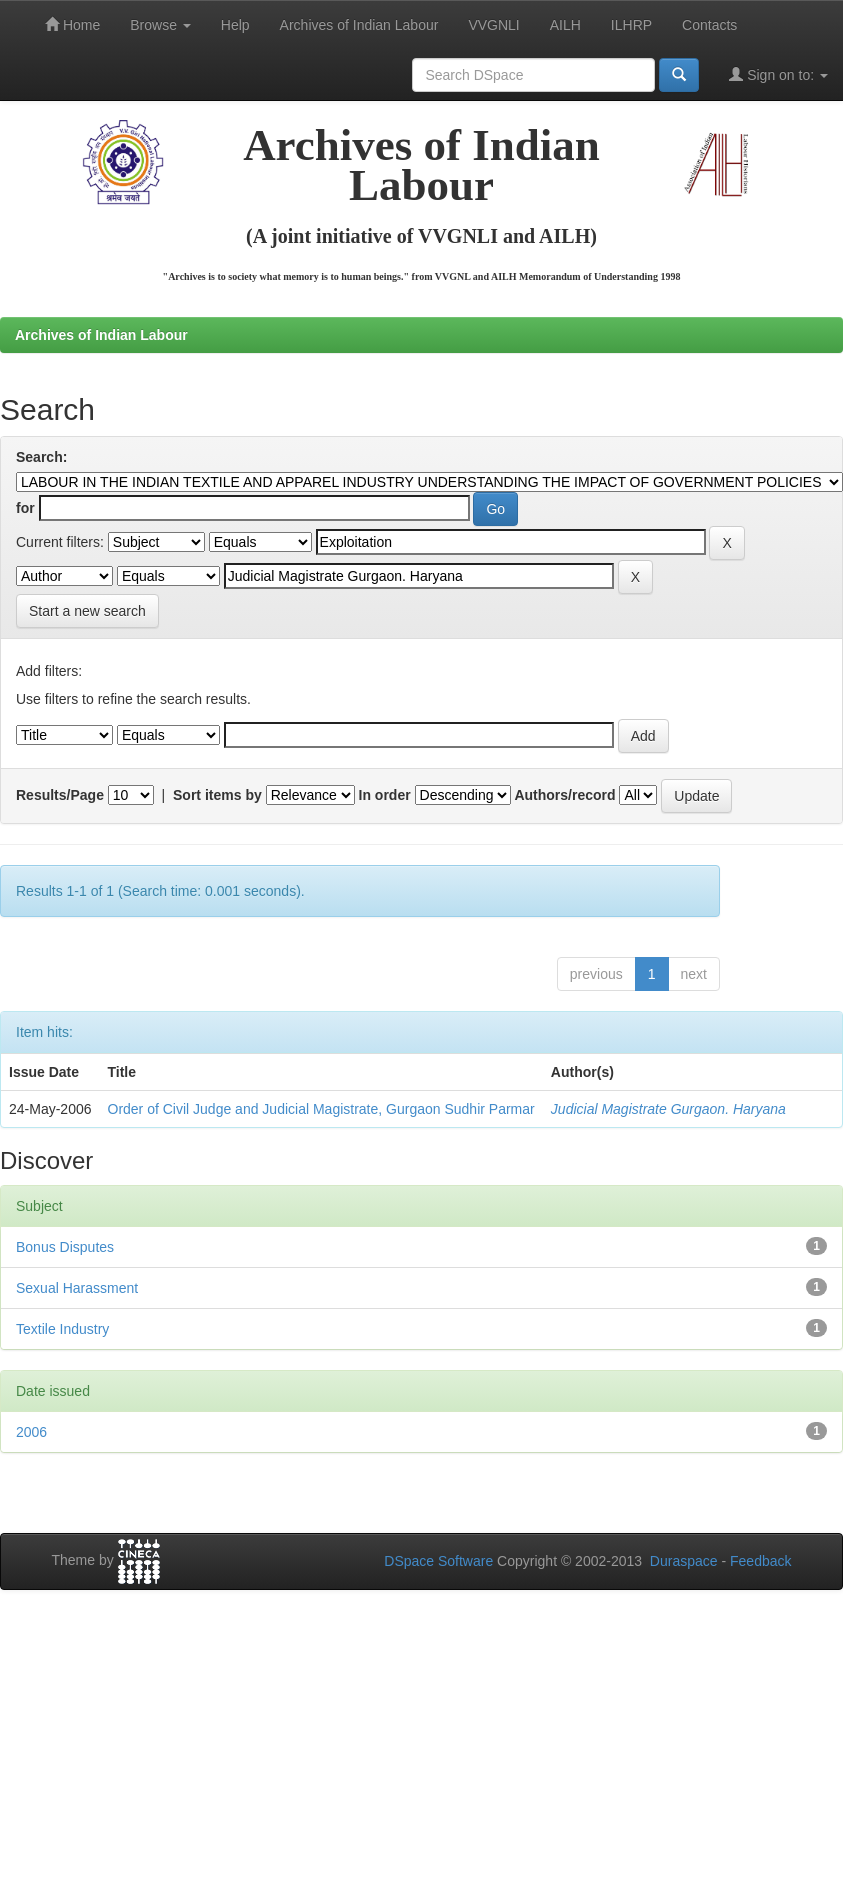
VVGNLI (493, 25)
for (25, 508)
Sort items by (217, 795)
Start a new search (87, 611)
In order (385, 795)
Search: (41, 457)
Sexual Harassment (77, 1288)
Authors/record (564, 795)
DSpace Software (438, 1561)
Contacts (709, 25)
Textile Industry (62, 1329)
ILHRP (631, 25)
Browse (160, 25)
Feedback (760, 1561)
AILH (565, 25)
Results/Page (60, 795)
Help (235, 25)
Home (72, 24)
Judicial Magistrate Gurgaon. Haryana (668, 1109)
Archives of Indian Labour (359, 25)
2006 (31, 1432)
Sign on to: (778, 74)
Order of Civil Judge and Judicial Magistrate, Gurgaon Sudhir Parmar (321, 1109)
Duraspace (684, 1561)
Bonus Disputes (65, 1247)
